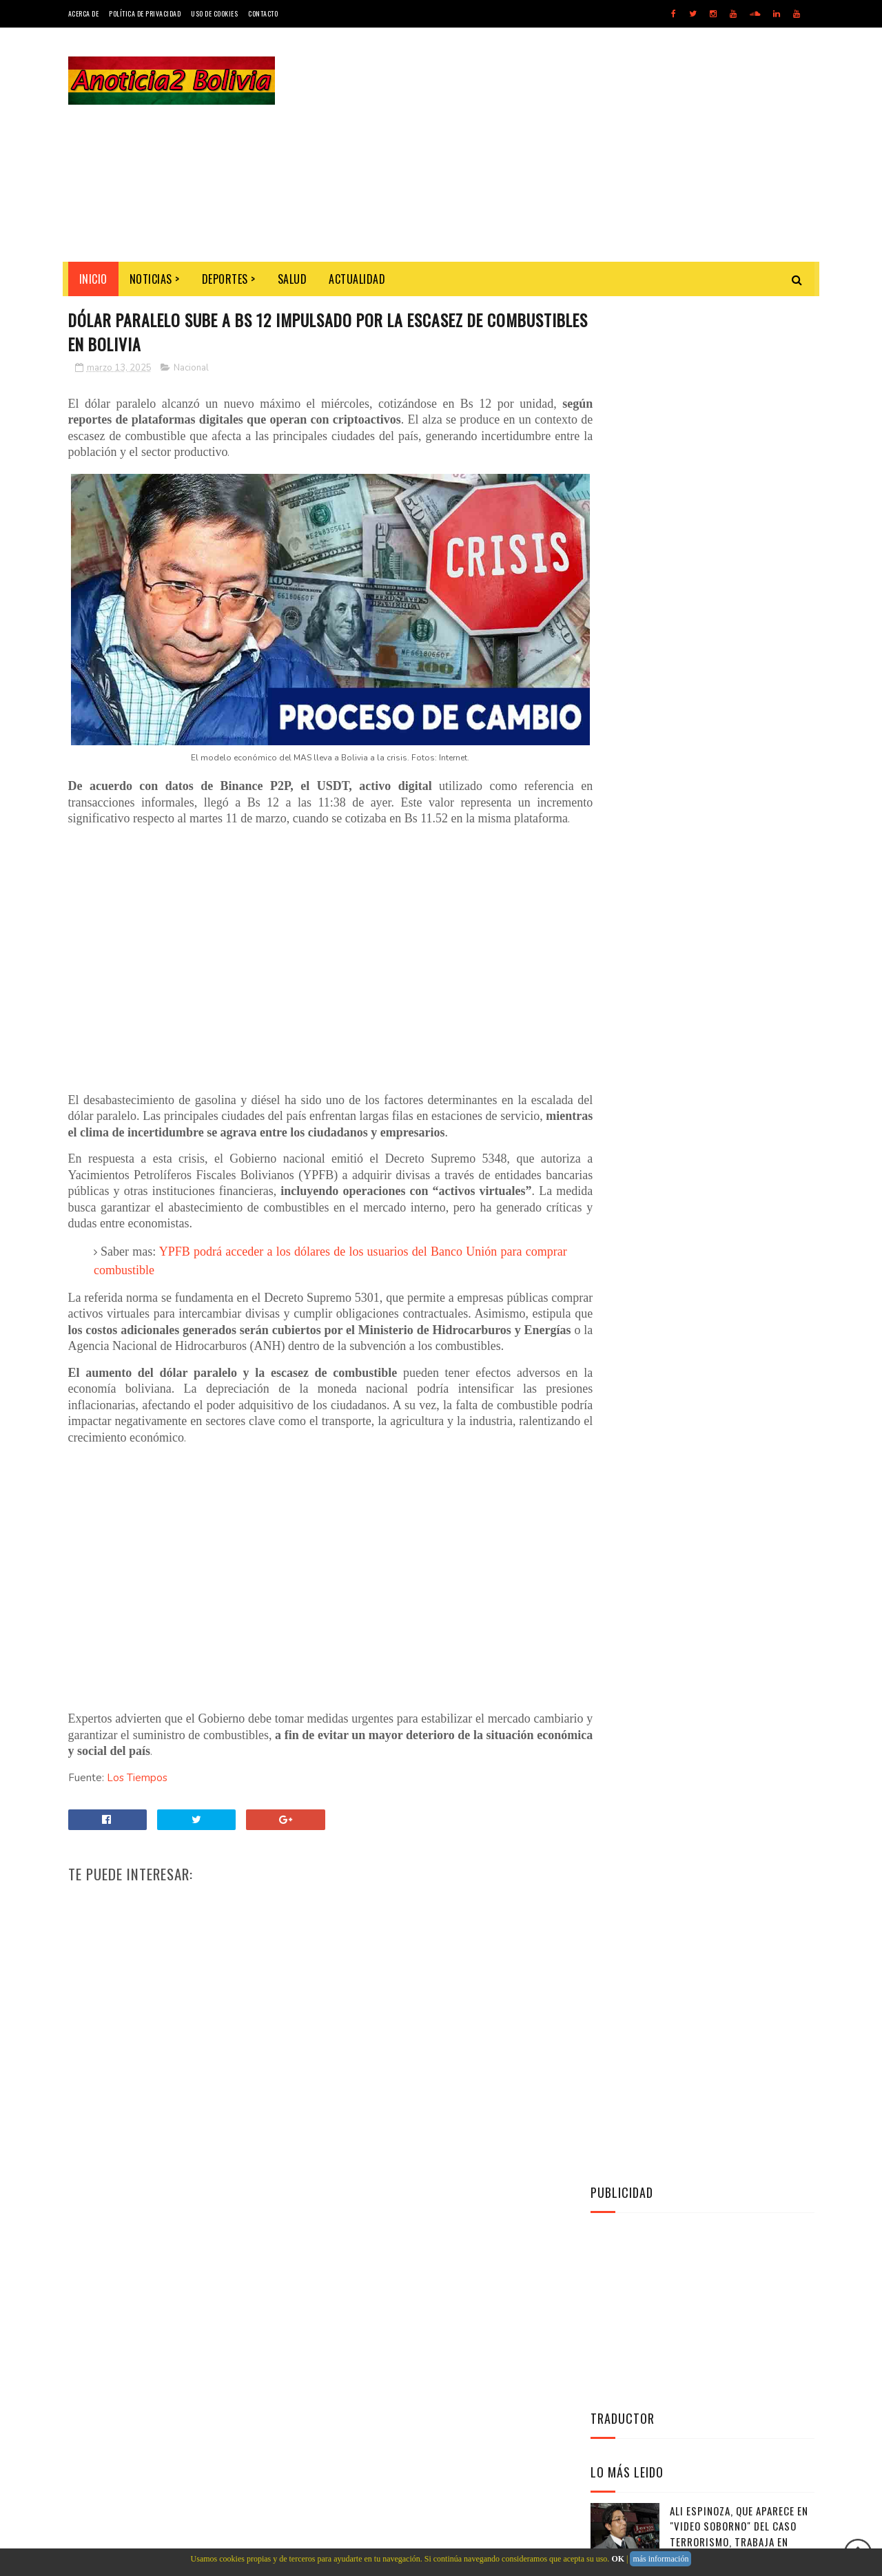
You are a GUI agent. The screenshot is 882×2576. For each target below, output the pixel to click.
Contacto (263, 13)
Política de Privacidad (145, 13)
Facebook (705, 1106)
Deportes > (229, 279)
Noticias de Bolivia (169, 2489)
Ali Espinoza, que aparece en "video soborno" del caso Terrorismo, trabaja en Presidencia (739, 657)
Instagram (705, 1140)
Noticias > (155, 279)
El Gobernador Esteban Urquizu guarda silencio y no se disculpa (735, 914)
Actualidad (357, 279)
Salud (292, 279)
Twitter (705, 1073)
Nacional (191, 368)
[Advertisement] (563, 144)
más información (660, 2559)
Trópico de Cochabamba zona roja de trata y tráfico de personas (741, 726)
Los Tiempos (137, 1796)
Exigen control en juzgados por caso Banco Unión (740, 780)
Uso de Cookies (214, 13)
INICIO (93, 279)
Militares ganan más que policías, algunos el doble (736, 843)
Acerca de (83, 13)
